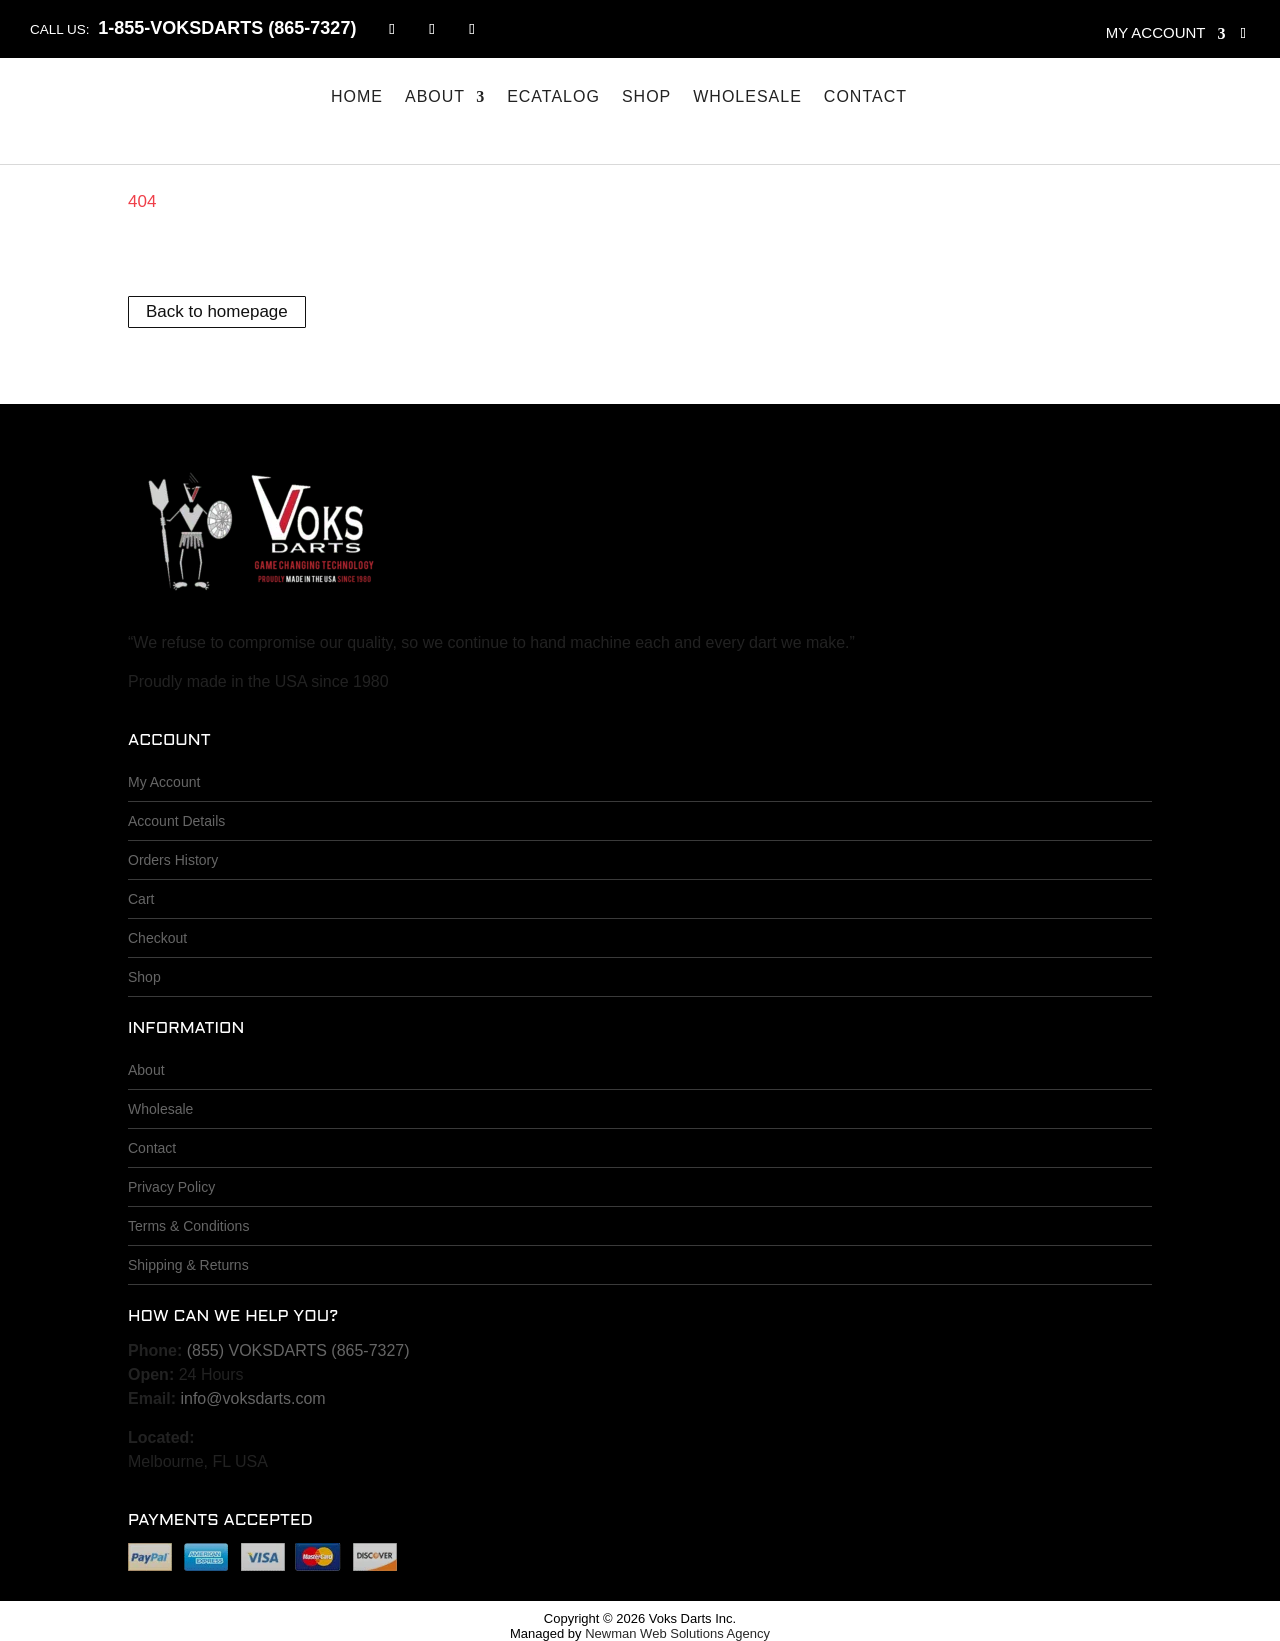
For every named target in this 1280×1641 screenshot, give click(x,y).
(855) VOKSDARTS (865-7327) (298, 1350)
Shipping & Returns (188, 1265)
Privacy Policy (171, 1187)
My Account (164, 782)
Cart (141, 899)
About (435, 97)
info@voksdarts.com (252, 1398)
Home (357, 97)
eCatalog (553, 97)
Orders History (173, 860)
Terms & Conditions (188, 1226)
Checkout (157, 938)
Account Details (176, 821)
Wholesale (747, 97)
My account (1156, 32)
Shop (646, 97)
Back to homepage (217, 312)
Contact (865, 97)
